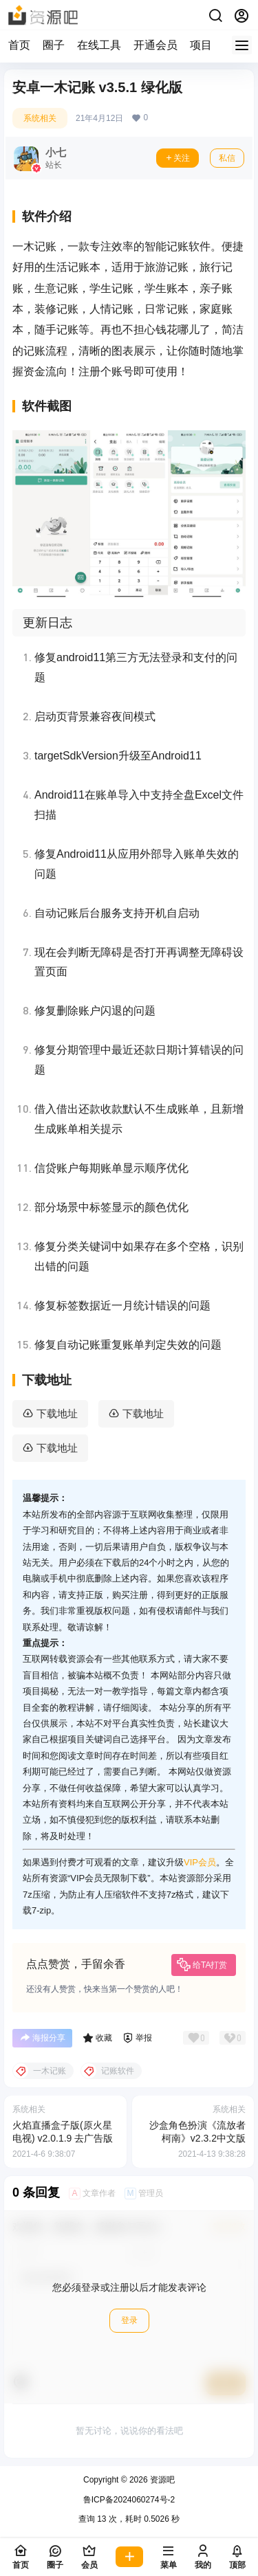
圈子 (54, 45)
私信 (227, 158)
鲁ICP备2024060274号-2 (129, 2500)
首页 (19, 45)
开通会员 (155, 45)
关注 (177, 158)
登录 (129, 2320)
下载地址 (57, 1413)
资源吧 (161, 2480)
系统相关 (39, 118)
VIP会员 (200, 1862)
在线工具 (99, 45)
